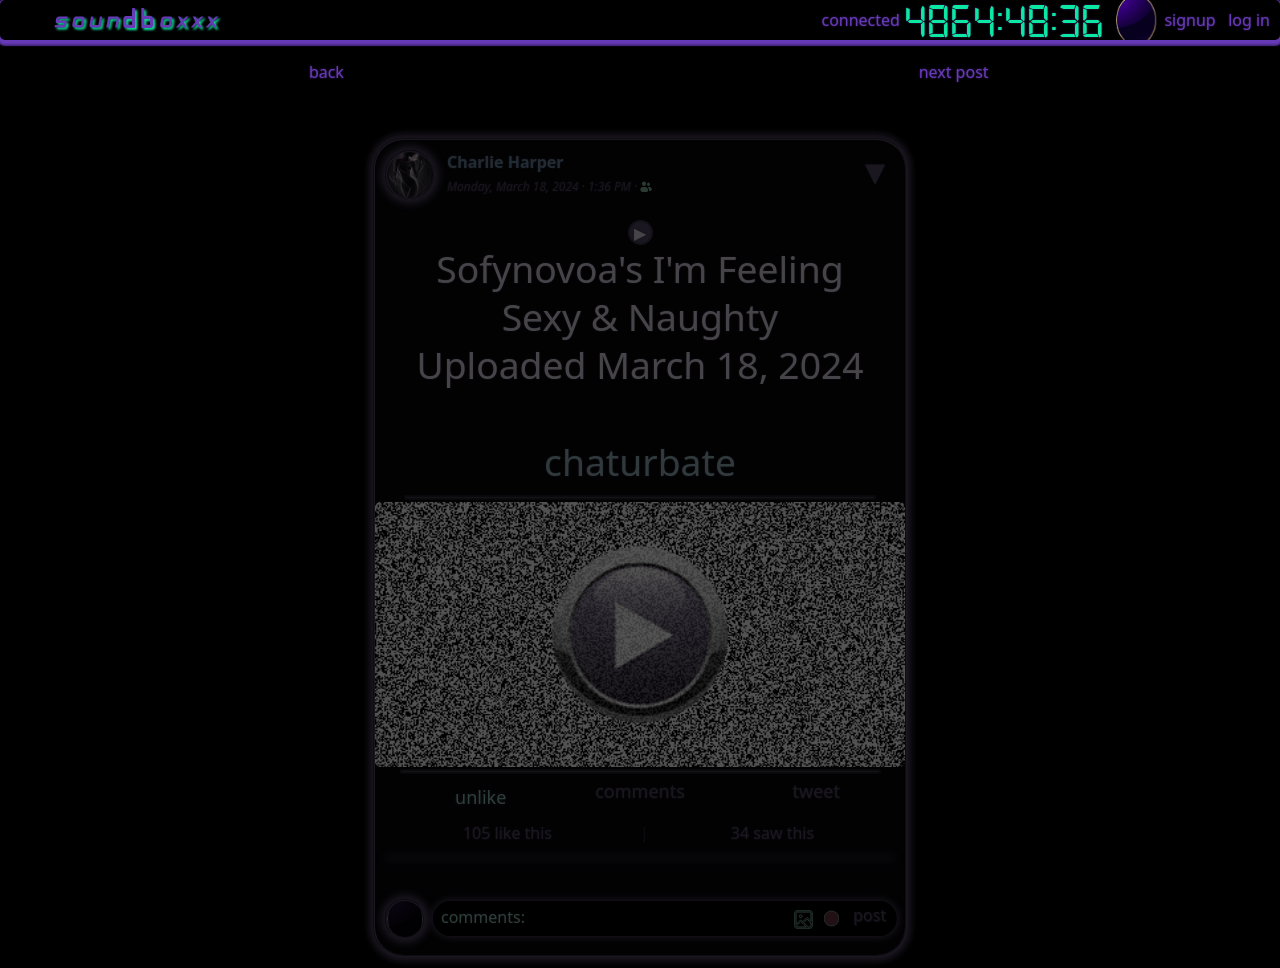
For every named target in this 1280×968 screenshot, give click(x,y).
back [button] (326, 72)
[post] (869, 918)
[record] (831, 920)
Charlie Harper (505, 162)
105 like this (507, 833)
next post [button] (954, 72)
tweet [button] (815, 791)
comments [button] (640, 791)
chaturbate (640, 462)
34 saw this (772, 833)
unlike (480, 797)
